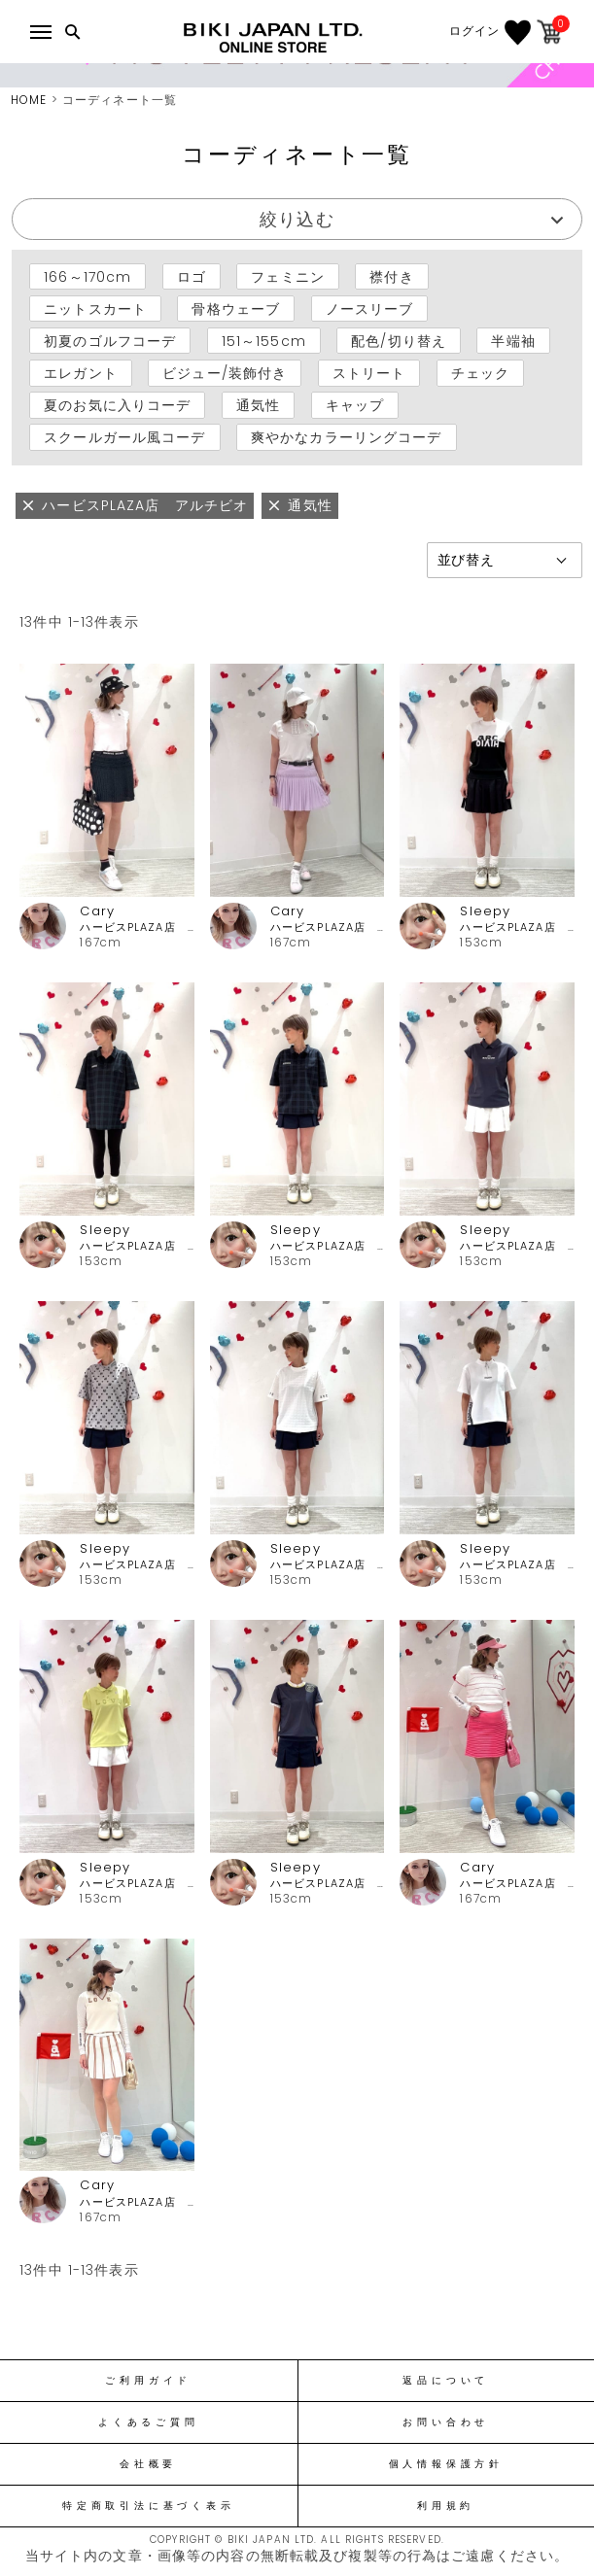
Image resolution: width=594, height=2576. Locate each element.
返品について (445, 2380)
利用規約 (445, 2506)
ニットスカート (95, 308)
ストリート (369, 373)
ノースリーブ (370, 308)
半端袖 (513, 341)
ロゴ (191, 276)
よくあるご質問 (148, 2422)
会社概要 (148, 2464)
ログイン (474, 31)
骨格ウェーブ (236, 308)
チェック (480, 373)
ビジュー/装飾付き (224, 373)
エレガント (81, 373)
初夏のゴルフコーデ (110, 341)
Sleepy (485, 911)
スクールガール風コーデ (124, 437)
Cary (97, 911)
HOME (29, 99)
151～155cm (264, 341)
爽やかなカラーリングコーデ (346, 437)
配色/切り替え (398, 341)
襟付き (391, 276)
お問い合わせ (445, 2422)
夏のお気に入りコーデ (117, 405)
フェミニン (288, 276)
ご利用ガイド (148, 2380)
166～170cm (87, 276)
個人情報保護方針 (446, 2464)
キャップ (355, 405)
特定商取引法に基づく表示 (148, 2506)
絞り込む (296, 219)
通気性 (258, 405)
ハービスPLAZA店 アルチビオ (136, 927)
